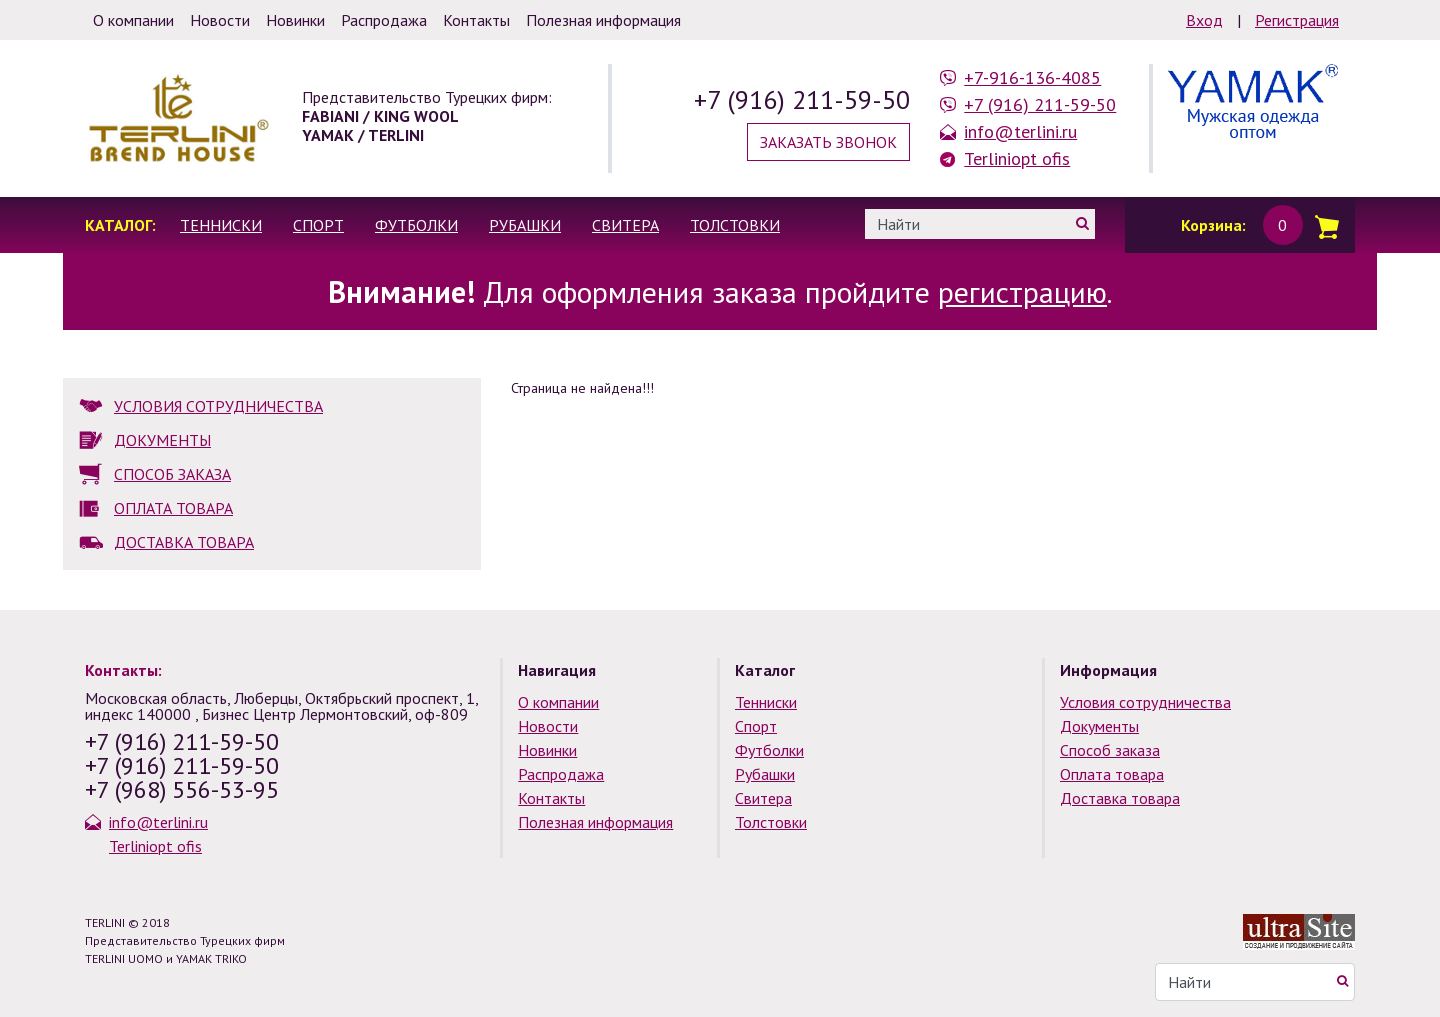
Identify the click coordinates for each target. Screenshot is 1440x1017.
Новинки (547, 750)
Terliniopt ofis (1017, 158)
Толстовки (735, 225)
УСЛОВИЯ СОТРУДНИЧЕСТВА (218, 406)
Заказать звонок (828, 142)
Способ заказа (1110, 750)
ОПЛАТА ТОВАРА (173, 508)
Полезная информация (595, 822)
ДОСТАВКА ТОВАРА (184, 542)
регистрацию (1022, 291)
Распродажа (561, 774)
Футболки (416, 225)
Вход (1204, 20)
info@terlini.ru (1020, 131)
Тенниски (221, 225)
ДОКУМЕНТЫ (162, 440)
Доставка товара (1120, 798)
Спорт (318, 225)
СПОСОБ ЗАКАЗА (172, 474)
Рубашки (525, 225)
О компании (558, 702)
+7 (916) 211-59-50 (802, 99)
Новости (548, 726)
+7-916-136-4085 (1032, 77)
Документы (1099, 726)
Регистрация (1297, 20)
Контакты (551, 798)
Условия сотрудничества (1145, 702)
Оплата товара (1112, 774)
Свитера (625, 225)
